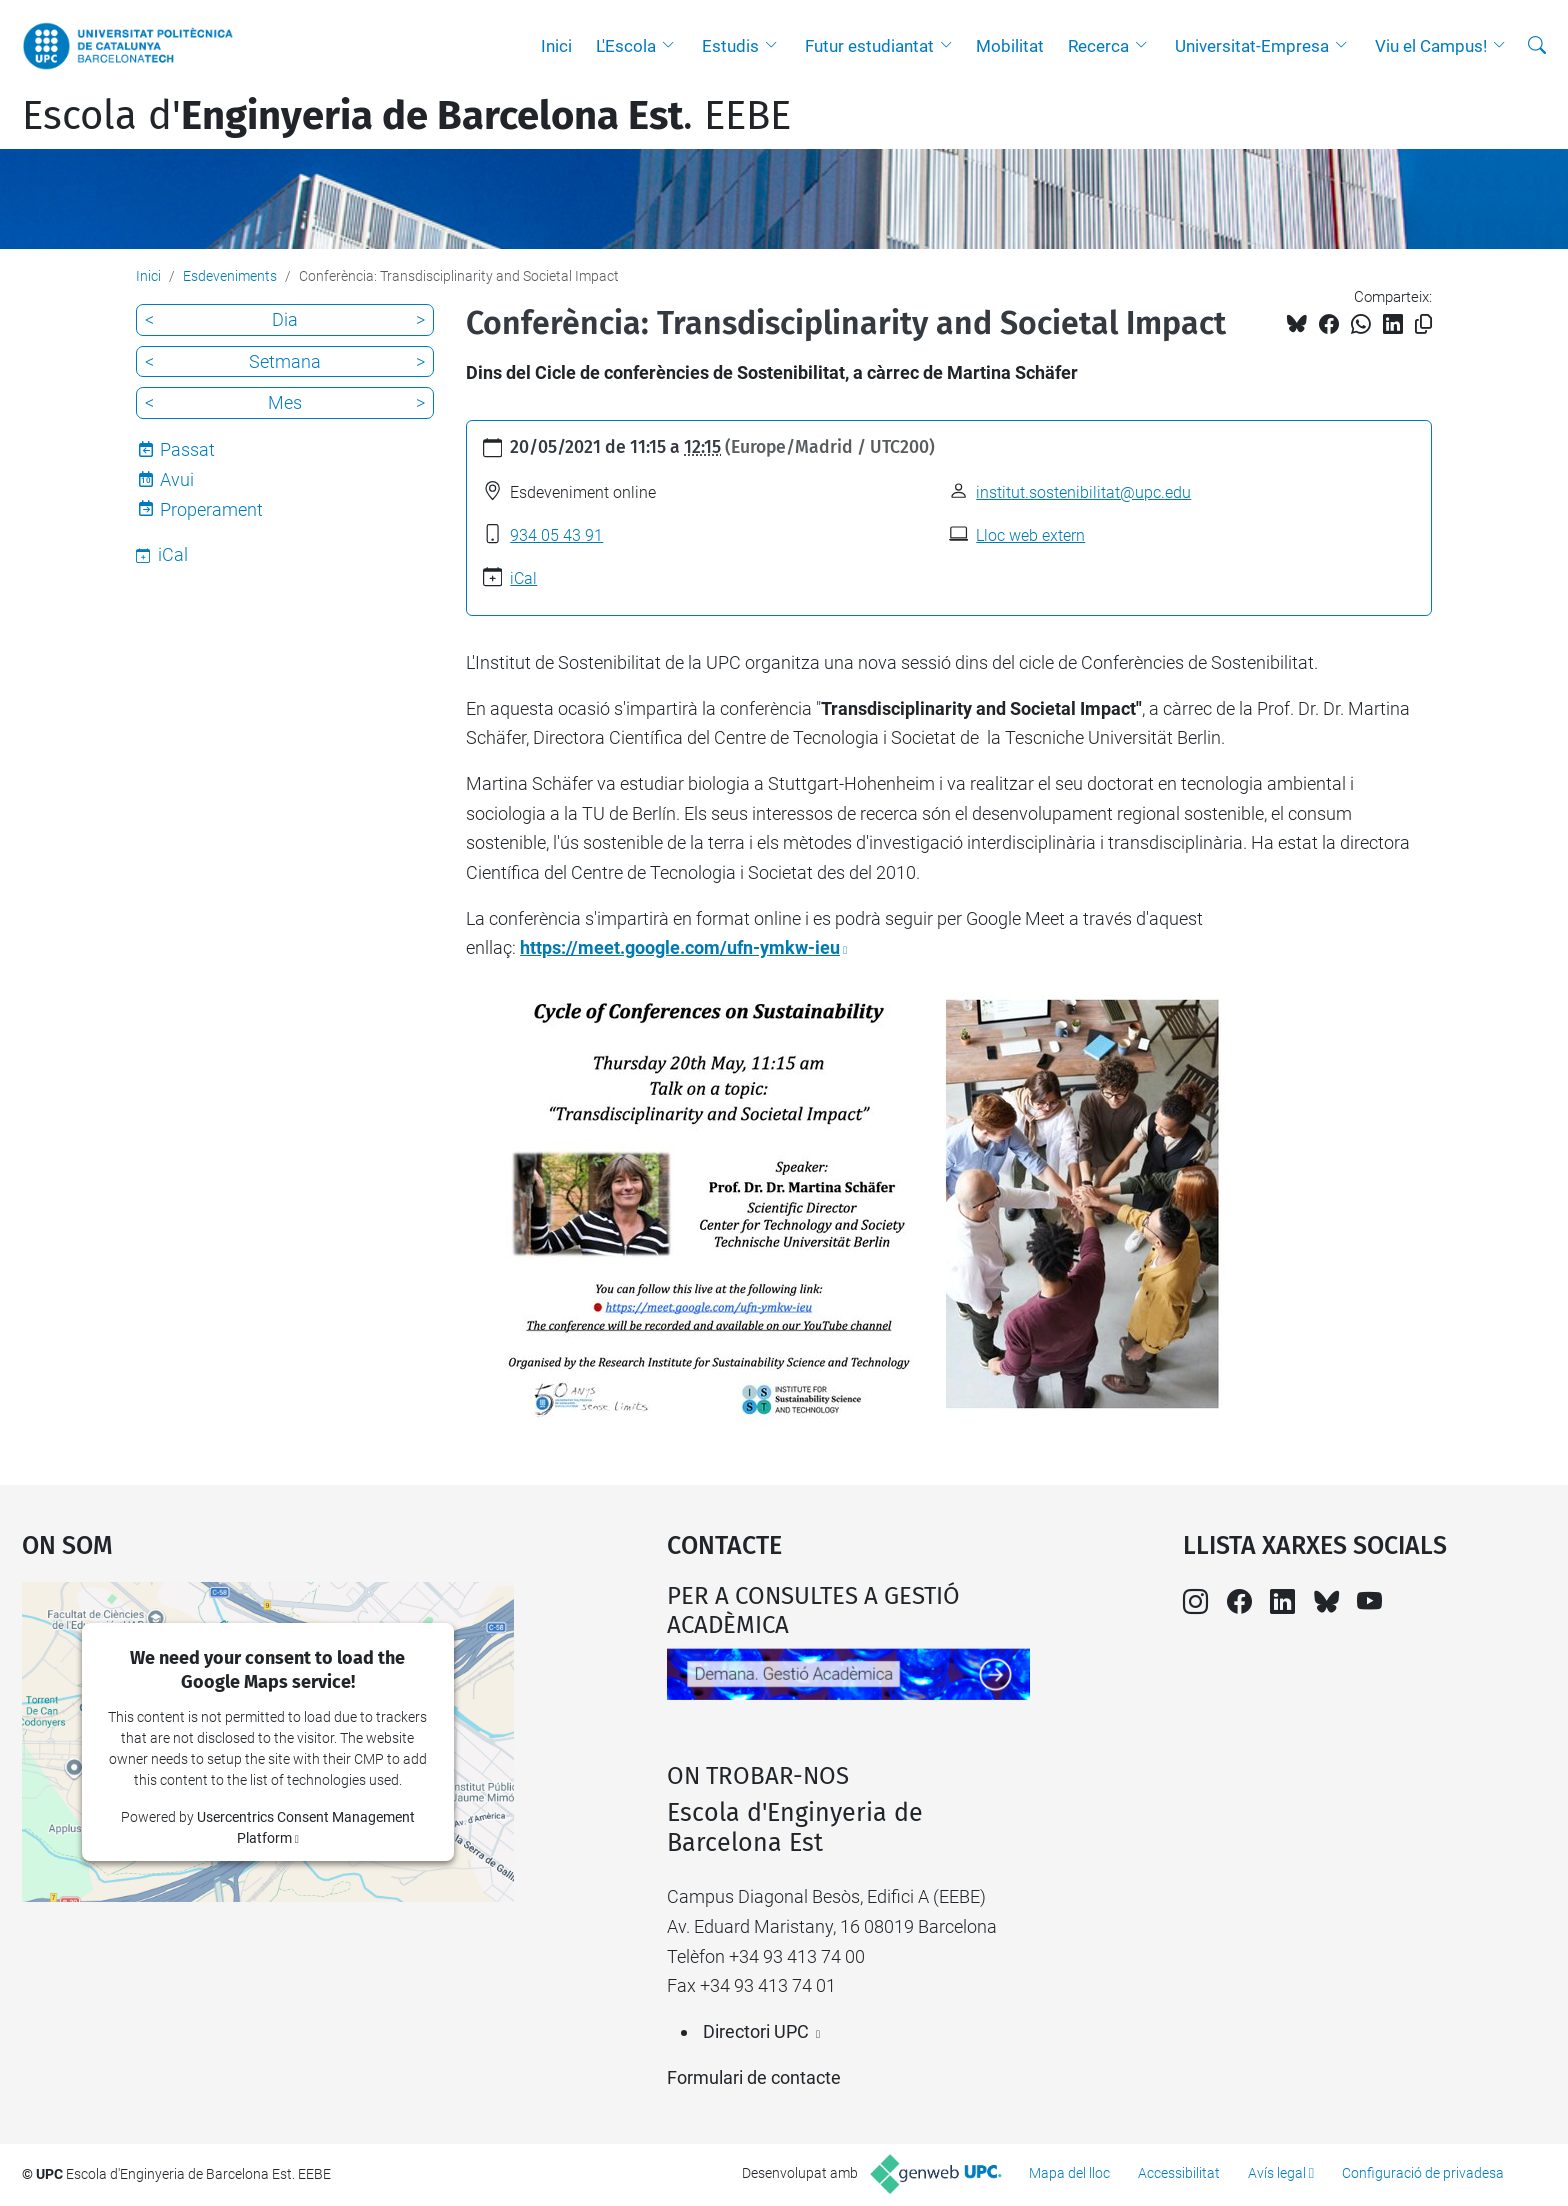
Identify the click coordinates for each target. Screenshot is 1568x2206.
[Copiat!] (1423, 324)
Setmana (285, 361)
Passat (187, 449)
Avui (177, 479)
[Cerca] (1537, 46)
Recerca (1098, 46)
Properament (211, 509)
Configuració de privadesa (1423, 2173)
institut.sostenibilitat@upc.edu (1083, 492)
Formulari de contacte (754, 2077)
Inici (556, 46)
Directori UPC (756, 2031)
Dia (285, 319)
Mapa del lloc (1069, 2173)
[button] (673, 46)
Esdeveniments (230, 276)
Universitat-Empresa (1252, 46)
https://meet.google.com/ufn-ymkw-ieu (680, 947)
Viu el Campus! (1431, 46)
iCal (523, 578)
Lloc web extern (1030, 535)
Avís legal (1277, 2173)
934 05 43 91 (556, 535)
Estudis (730, 46)
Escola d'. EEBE (406, 116)
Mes (285, 402)
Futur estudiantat (869, 46)
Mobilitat (1010, 46)
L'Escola (626, 46)
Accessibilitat (1179, 2173)
